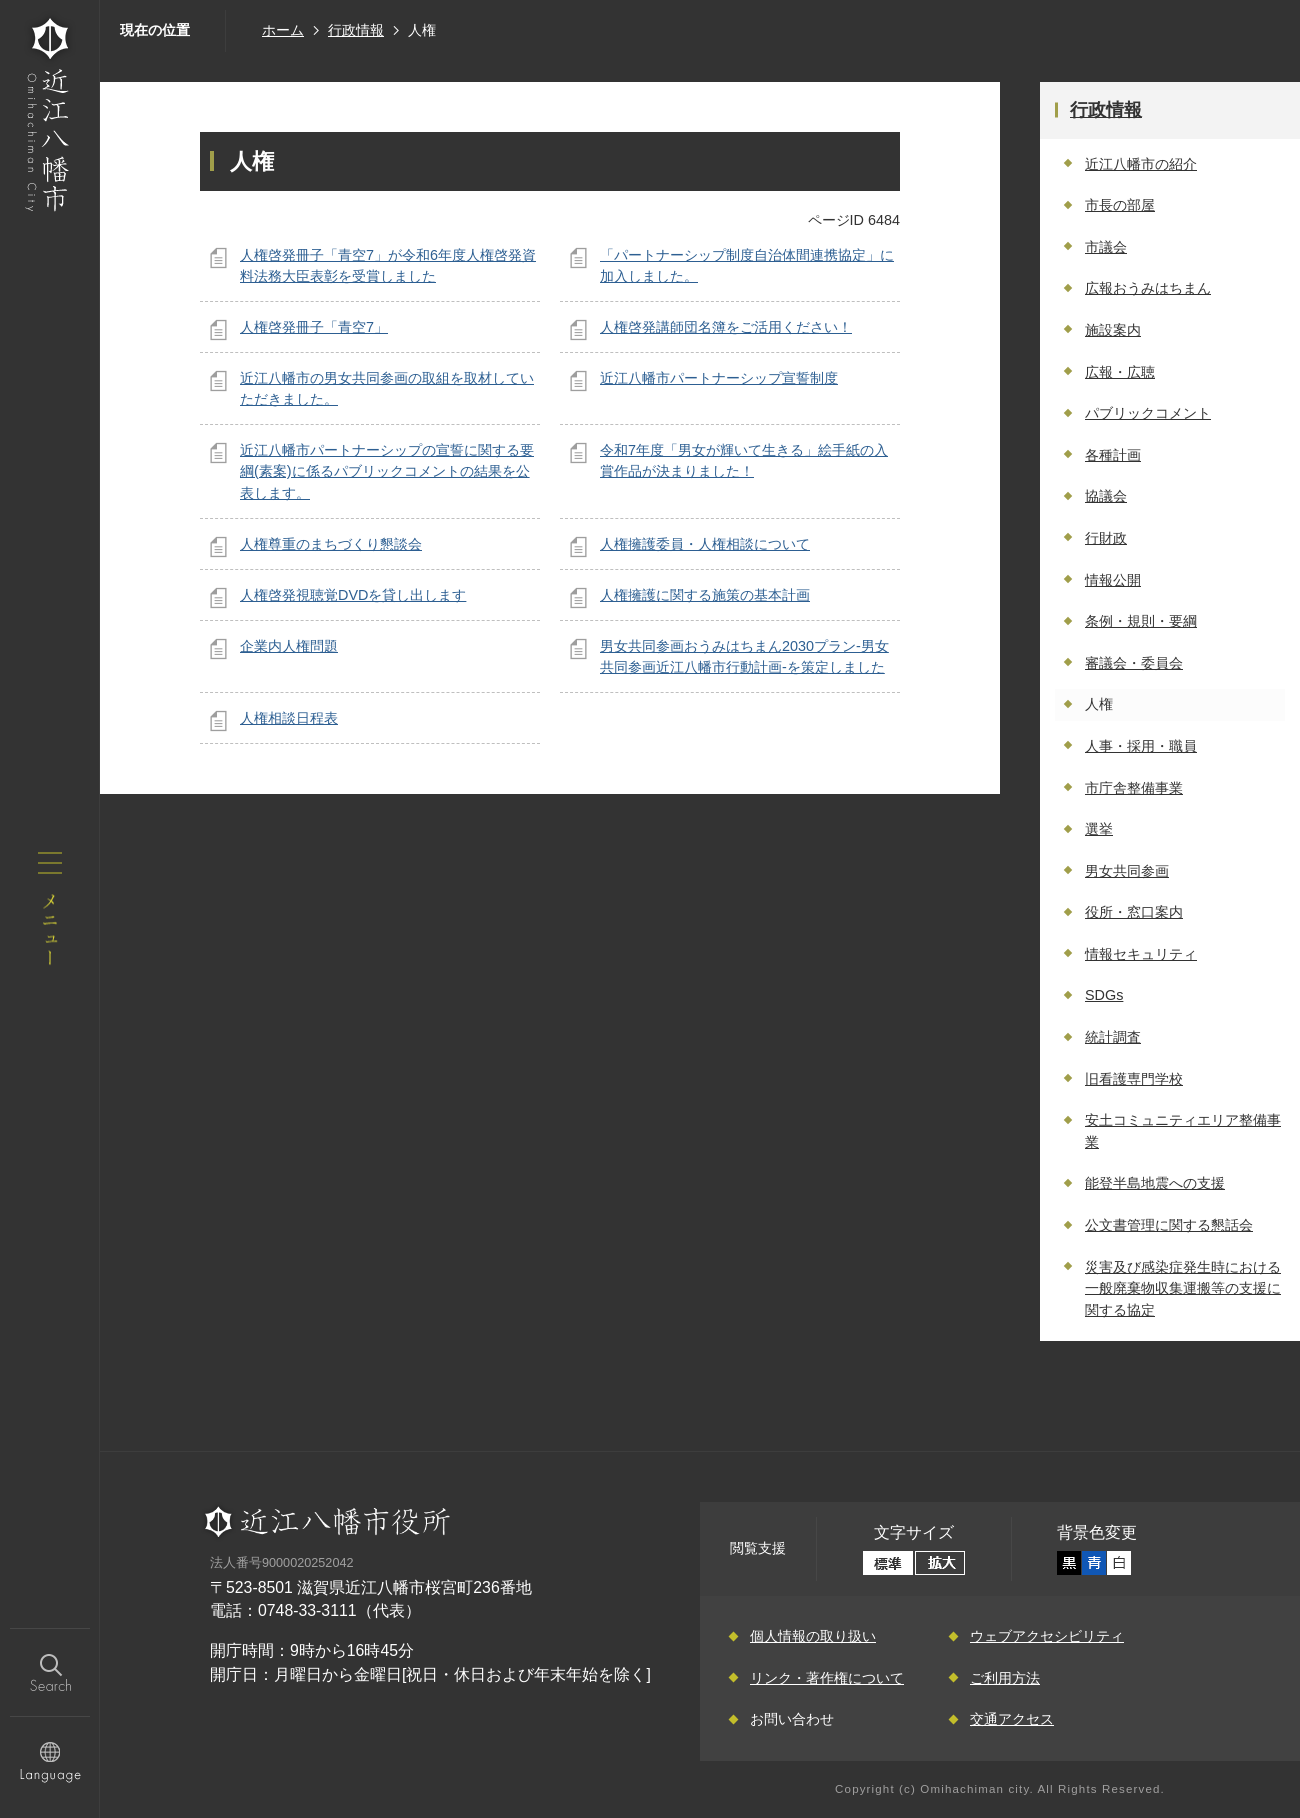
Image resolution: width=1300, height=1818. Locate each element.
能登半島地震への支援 (1155, 1183)
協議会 (1106, 496)
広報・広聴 (1120, 372)
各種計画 (1113, 455)
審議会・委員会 (1134, 663)
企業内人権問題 (289, 646)
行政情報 (356, 30)
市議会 (1106, 247)
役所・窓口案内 (1134, 912)
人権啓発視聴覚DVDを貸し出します (353, 595)
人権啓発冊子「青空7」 (314, 327)
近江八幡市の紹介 (1141, 164)
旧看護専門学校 (1134, 1079)
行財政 (1106, 538)
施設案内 (1113, 330)
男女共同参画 (1127, 871)
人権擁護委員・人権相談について (705, 544)
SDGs (1104, 995)
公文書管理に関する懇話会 (1169, 1225)
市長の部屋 (1120, 205)
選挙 (1099, 829)
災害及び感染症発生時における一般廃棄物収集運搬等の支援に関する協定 (1183, 1288)
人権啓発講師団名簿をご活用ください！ (726, 327)
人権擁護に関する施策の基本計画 (705, 595)
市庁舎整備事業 (1134, 788)
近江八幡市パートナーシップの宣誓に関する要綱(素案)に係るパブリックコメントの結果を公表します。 (387, 471)
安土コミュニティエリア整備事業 (1183, 1131)
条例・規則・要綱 (1141, 621)
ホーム (283, 30)
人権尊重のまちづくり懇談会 (331, 544)
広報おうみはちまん (1148, 288)
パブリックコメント (1148, 413)
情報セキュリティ (1141, 954)
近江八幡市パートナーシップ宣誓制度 (719, 378)
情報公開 (1113, 580)
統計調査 (1113, 1037)
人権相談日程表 (289, 718)
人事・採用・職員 (1141, 746)
